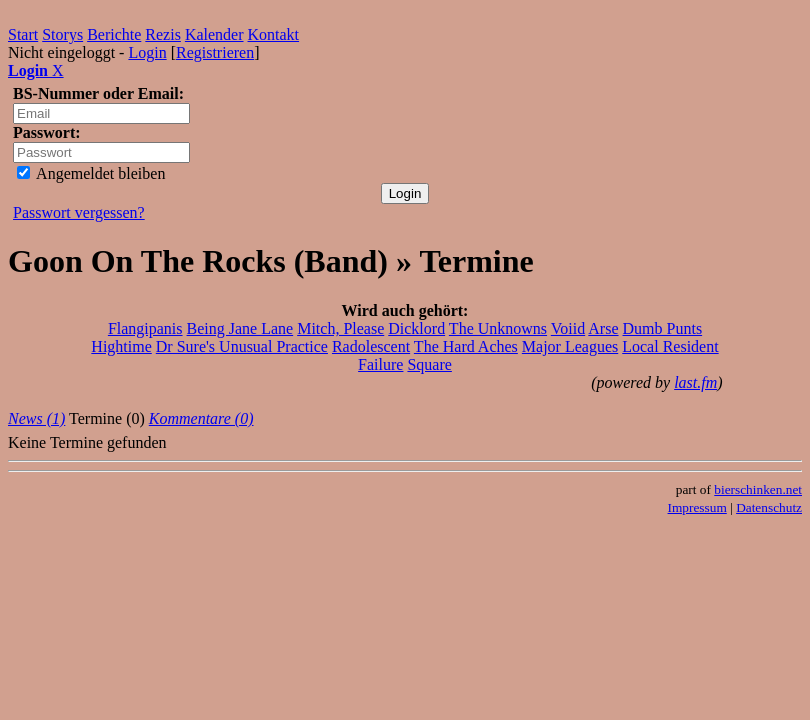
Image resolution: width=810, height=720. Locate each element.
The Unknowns (498, 328)
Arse (603, 328)
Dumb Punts (663, 328)
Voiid (568, 328)
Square (429, 364)
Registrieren (215, 52)
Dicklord (416, 328)
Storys (62, 34)
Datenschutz (769, 507)
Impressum (697, 507)
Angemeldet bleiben (91, 173)
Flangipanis (145, 328)
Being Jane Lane (240, 328)
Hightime (121, 346)
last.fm (695, 382)
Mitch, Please (340, 328)
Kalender (214, 34)
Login (147, 52)
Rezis (163, 34)
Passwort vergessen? (79, 212)
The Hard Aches (466, 346)
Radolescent (371, 346)
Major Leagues (570, 346)
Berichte (114, 34)
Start (23, 34)
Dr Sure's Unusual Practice (242, 346)
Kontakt (274, 34)
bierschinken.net (758, 489)
